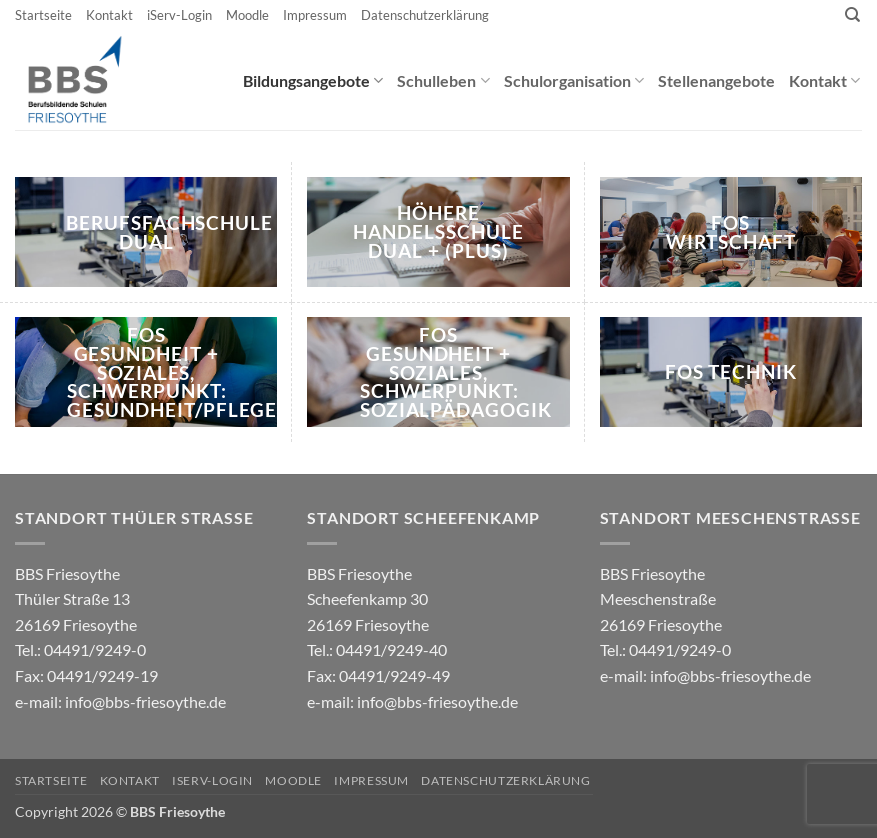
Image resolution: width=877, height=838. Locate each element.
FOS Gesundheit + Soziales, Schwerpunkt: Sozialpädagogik (456, 372)
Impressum (315, 15)
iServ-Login (179, 15)
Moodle (247, 15)
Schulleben (443, 80)
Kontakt (109, 15)
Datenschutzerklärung (425, 15)
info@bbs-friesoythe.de (145, 701)
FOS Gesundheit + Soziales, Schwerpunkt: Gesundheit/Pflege (172, 372)
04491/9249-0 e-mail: (86, 675)
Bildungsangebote (313, 80)
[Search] (852, 15)
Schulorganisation (574, 80)
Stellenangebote (716, 80)
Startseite (43, 15)
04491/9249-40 (391, 649)
